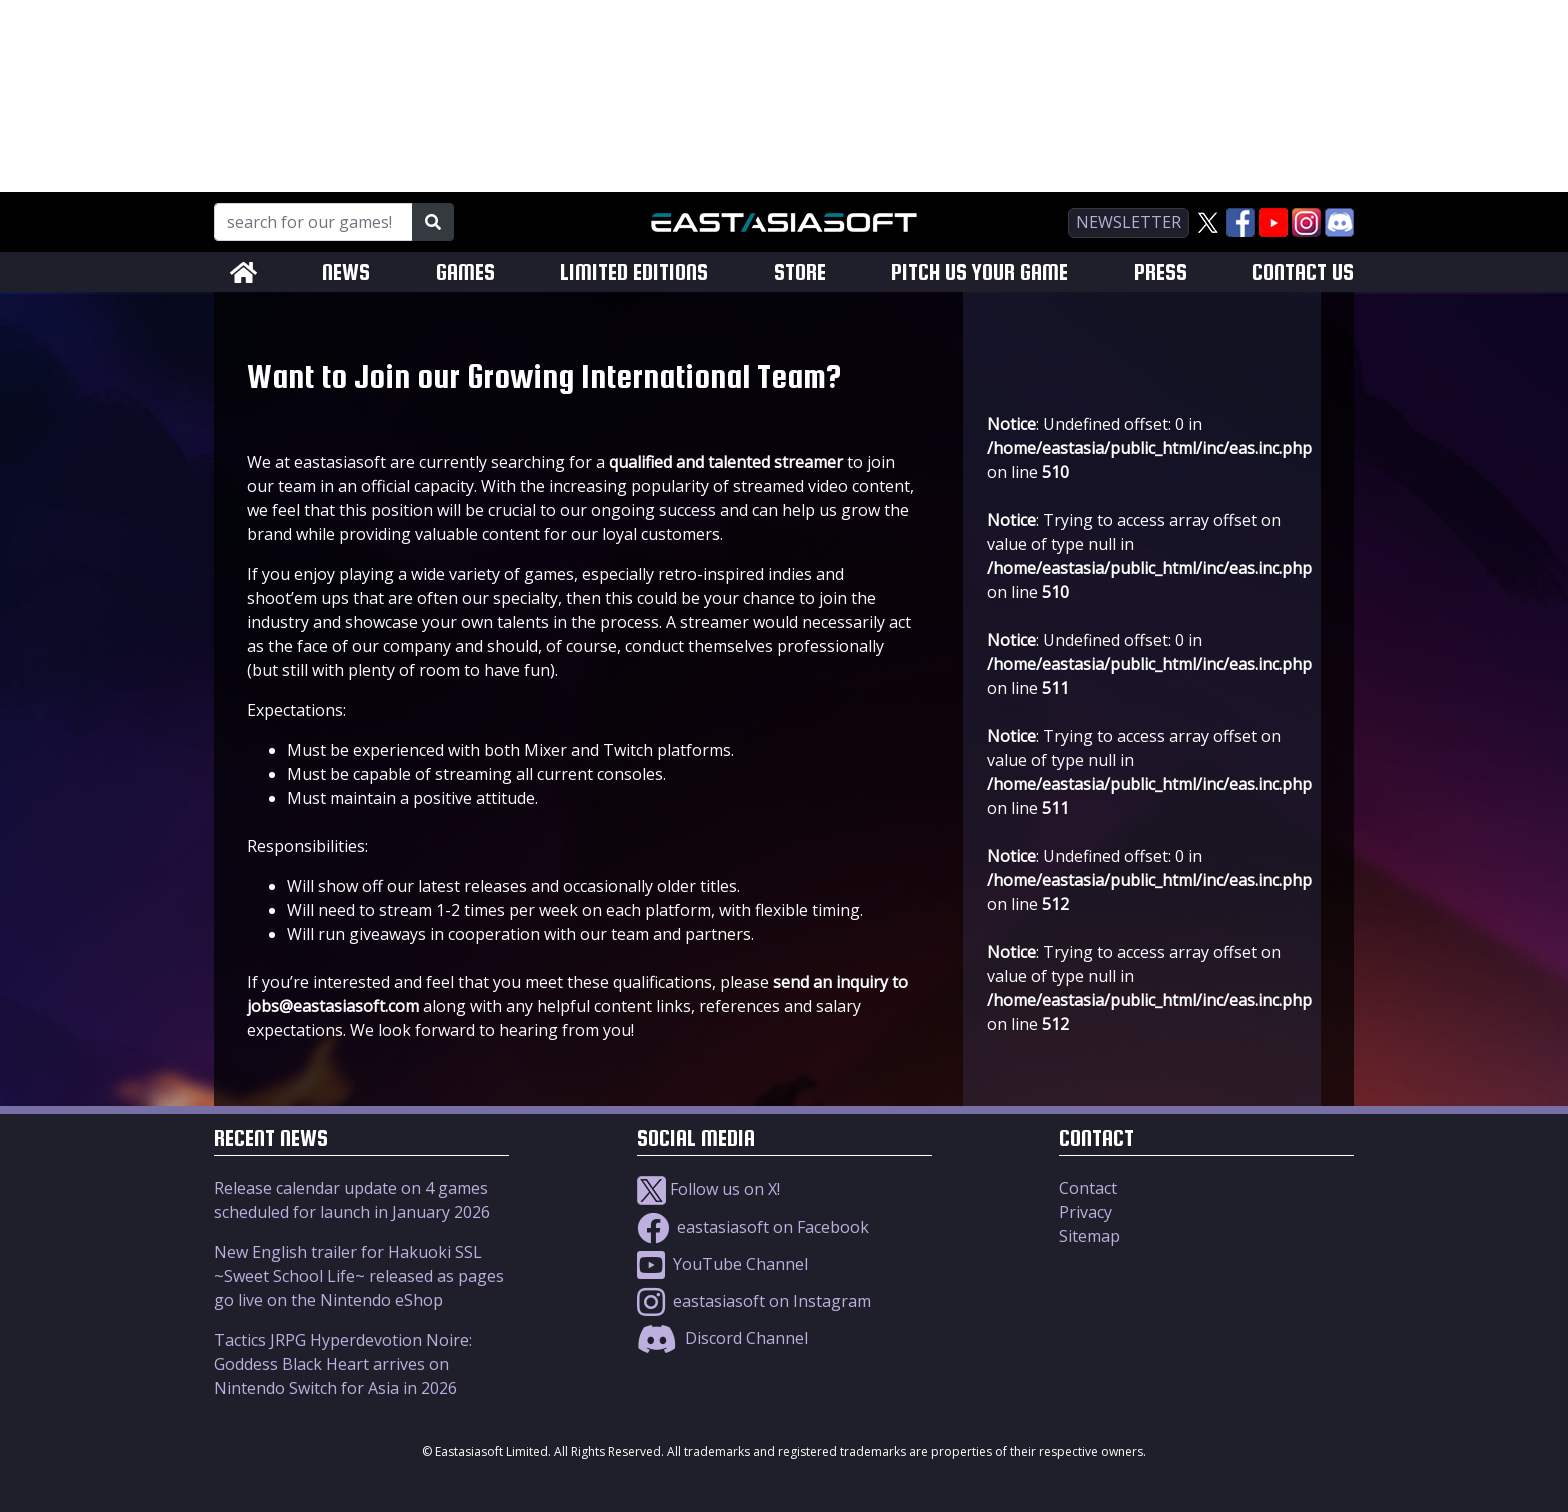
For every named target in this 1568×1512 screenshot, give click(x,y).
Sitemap (1089, 1236)
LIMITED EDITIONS (634, 272)
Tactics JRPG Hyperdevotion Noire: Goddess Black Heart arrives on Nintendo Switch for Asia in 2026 (343, 1364)
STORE (800, 272)
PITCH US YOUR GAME (979, 272)
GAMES (465, 272)
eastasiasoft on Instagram (754, 1301)
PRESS (1160, 272)
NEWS (346, 272)
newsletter (1128, 222)
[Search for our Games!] (313, 222)
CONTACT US (1303, 272)
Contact (1088, 1188)
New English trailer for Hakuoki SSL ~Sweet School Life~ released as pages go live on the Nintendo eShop (359, 1276)
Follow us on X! (708, 1189)
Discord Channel (722, 1338)
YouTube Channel (722, 1264)
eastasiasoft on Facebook (753, 1227)
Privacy (1085, 1212)
